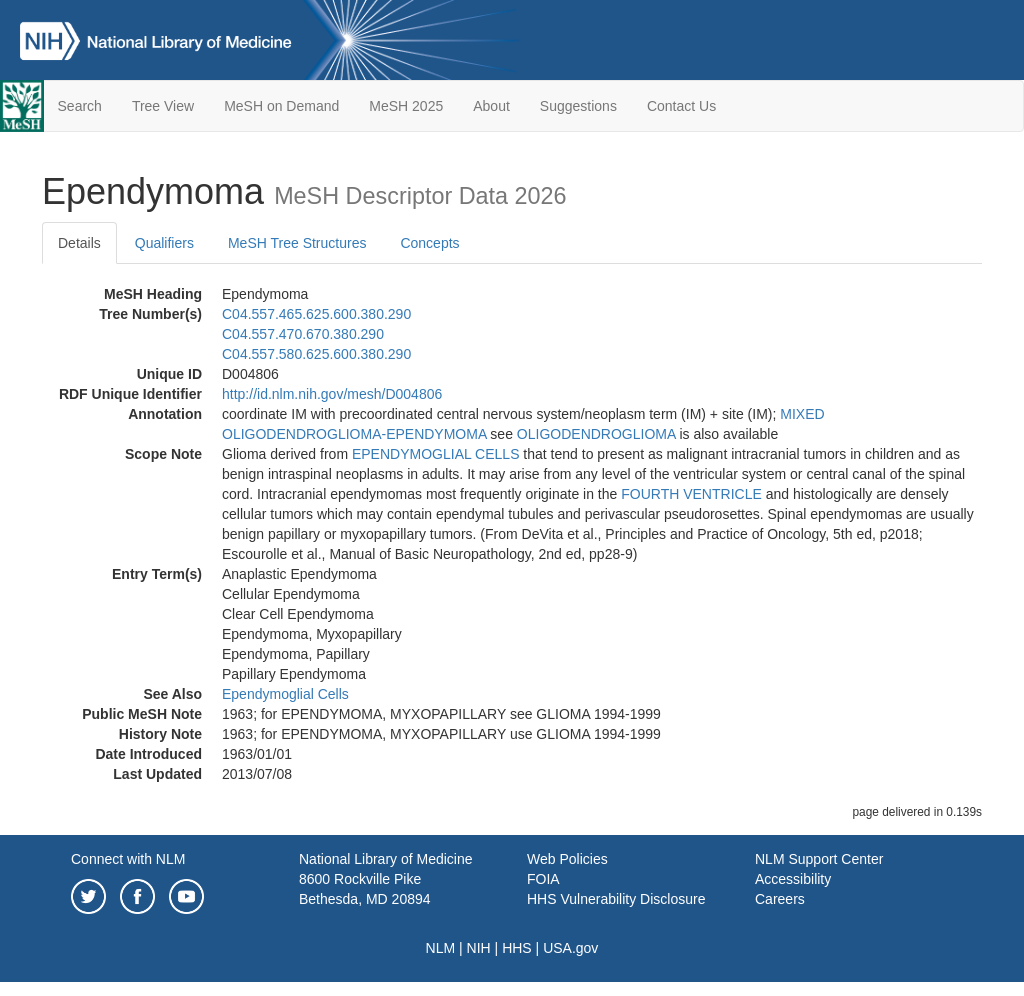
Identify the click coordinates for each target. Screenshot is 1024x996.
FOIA (543, 879)
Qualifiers (164, 243)
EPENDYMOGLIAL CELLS (436, 454)
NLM (441, 948)
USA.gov (570, 948)
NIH (479, 948)
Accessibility (793, 879)
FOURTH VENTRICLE (691, 494)
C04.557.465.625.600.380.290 (316, 314)
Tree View (163, 106)
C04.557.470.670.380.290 (303, 334)
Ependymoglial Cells (285, 694)
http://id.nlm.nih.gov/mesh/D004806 (332, 394)
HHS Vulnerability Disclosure (616, 899)
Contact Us (681, 106)
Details (79, 243)
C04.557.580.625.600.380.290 (316, 354)
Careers (780, 899)
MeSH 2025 (406, 106)
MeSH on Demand (281, 106)
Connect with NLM (128, 859)
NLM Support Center (819, 859)
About (491, 106)
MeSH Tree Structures (297, 243)
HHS (517, 948)
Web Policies (567, 859)
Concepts (429, 243)
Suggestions (578, 106)
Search (80, 106)
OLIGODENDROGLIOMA (596, 434)
